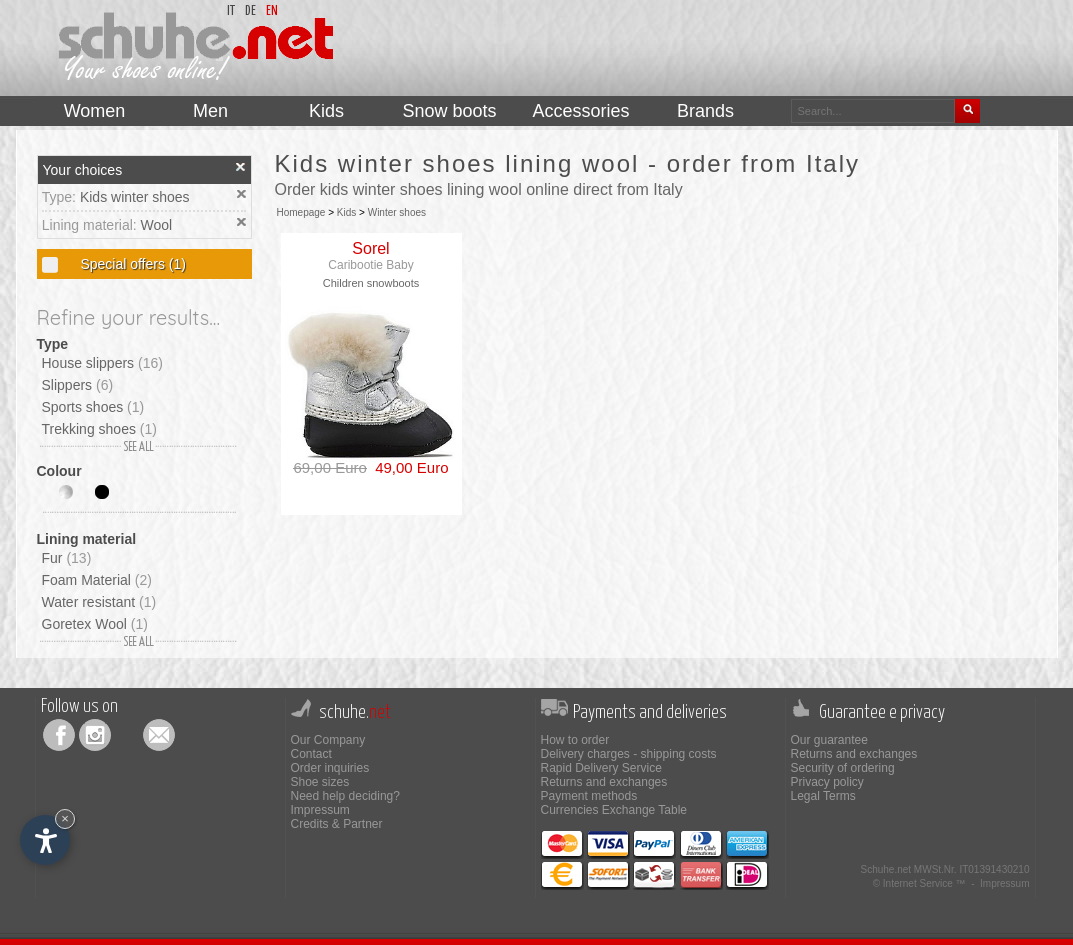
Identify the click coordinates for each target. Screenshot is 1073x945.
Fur (67, 558)
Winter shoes (397, 212)
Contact (311, 754)
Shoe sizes (320, 782)
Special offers (131, 264)
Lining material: (91, 225)
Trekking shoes (99, 429)
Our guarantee (829, 740)
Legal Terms (823, 796)
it (231, 11)
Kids (346, 212)
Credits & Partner (337, 824)
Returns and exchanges (604, 782)
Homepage (301, 212)
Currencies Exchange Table (614, 810)
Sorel (370, 248)
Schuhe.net (885, 869)
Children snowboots (371, 283)
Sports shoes (93, 407)
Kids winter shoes (135, 197)
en (272, 11)
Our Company (328, 740)
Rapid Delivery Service (601, 768)
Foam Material (97, 580)
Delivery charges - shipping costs (629, 754)
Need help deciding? (345, 796)
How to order (575, 740)
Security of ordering (843, 768)
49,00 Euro (408, 467)
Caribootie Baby (370, 265)
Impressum (320, 810)
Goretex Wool (95, 624)
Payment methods (589, 796)
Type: (61, 197)
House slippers (102, 363)
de (250, 11)
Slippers (78, 385)
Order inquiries (330, 768)
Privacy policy (827, 782)
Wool (157, 225)
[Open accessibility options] (45, 840)
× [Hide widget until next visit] (65, 818)
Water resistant (99, 602)
